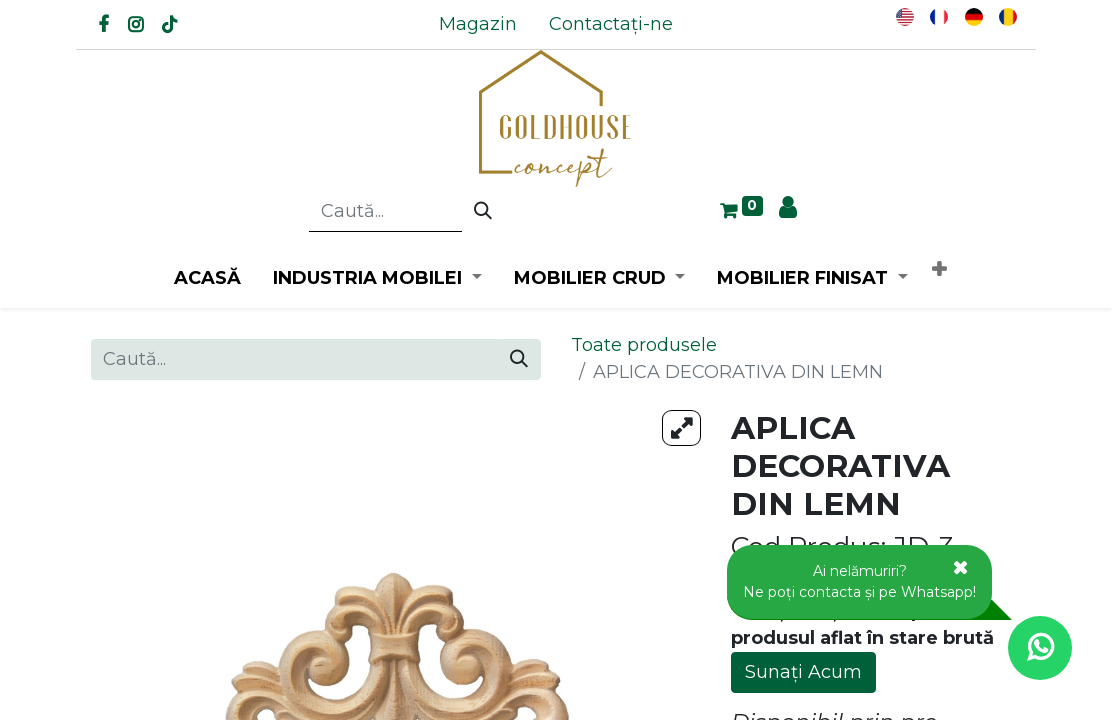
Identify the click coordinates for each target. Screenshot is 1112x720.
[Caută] (483, 212)
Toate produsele (644, 345)
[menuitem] (478, 24)
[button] (939, 270)
